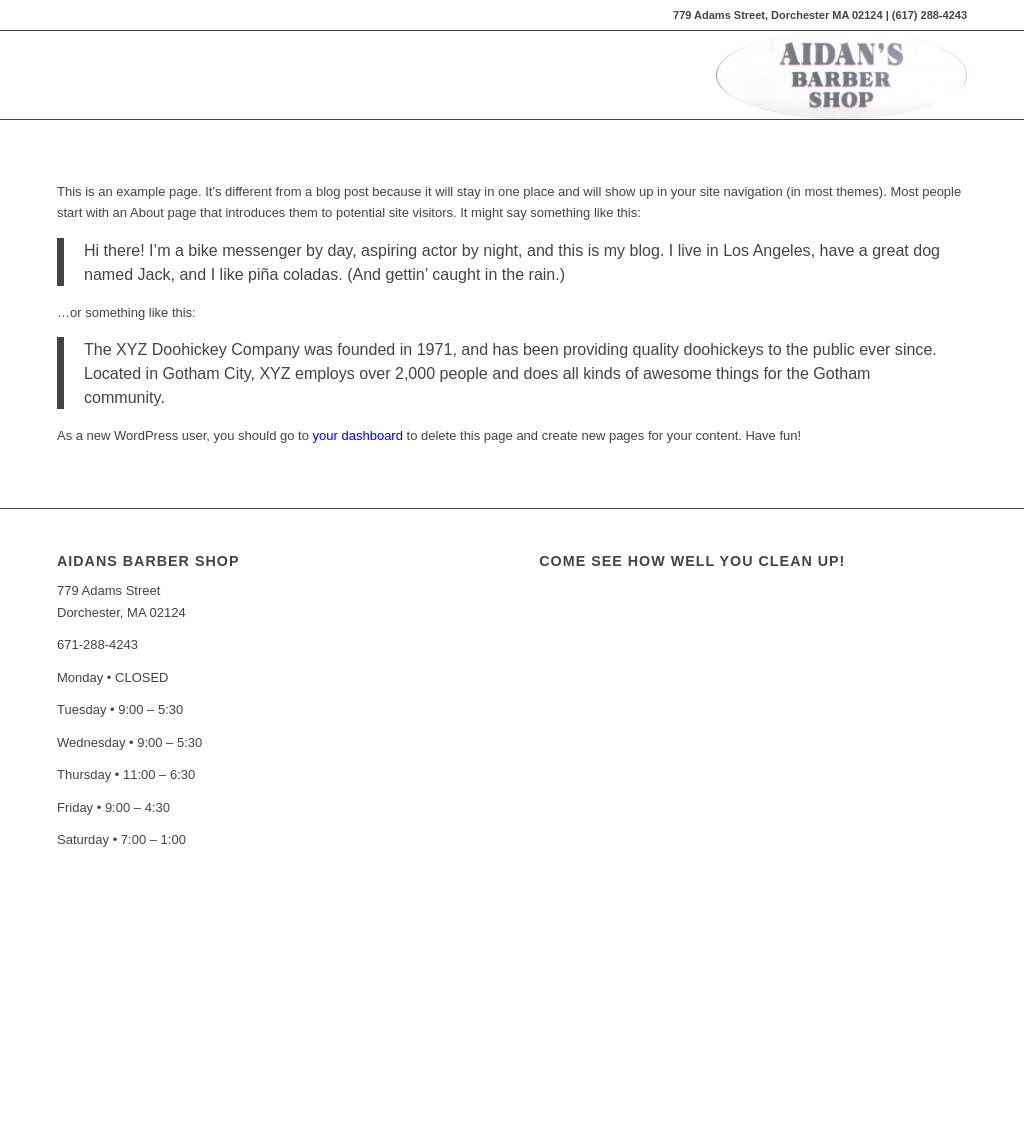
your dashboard (358, 435)
